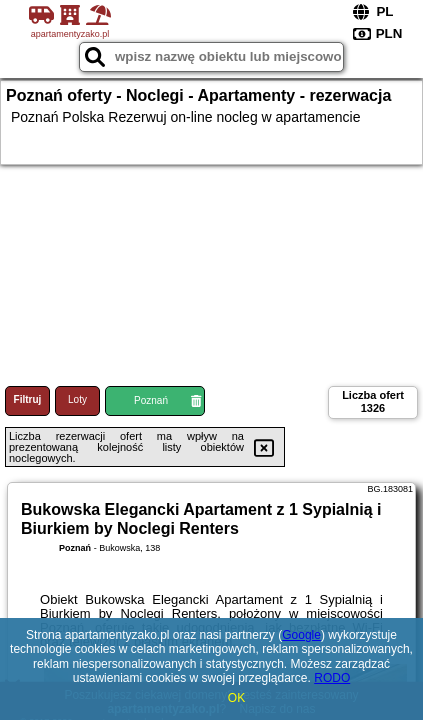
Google (301, 635)
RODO (332, 678)
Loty (77, 399)
